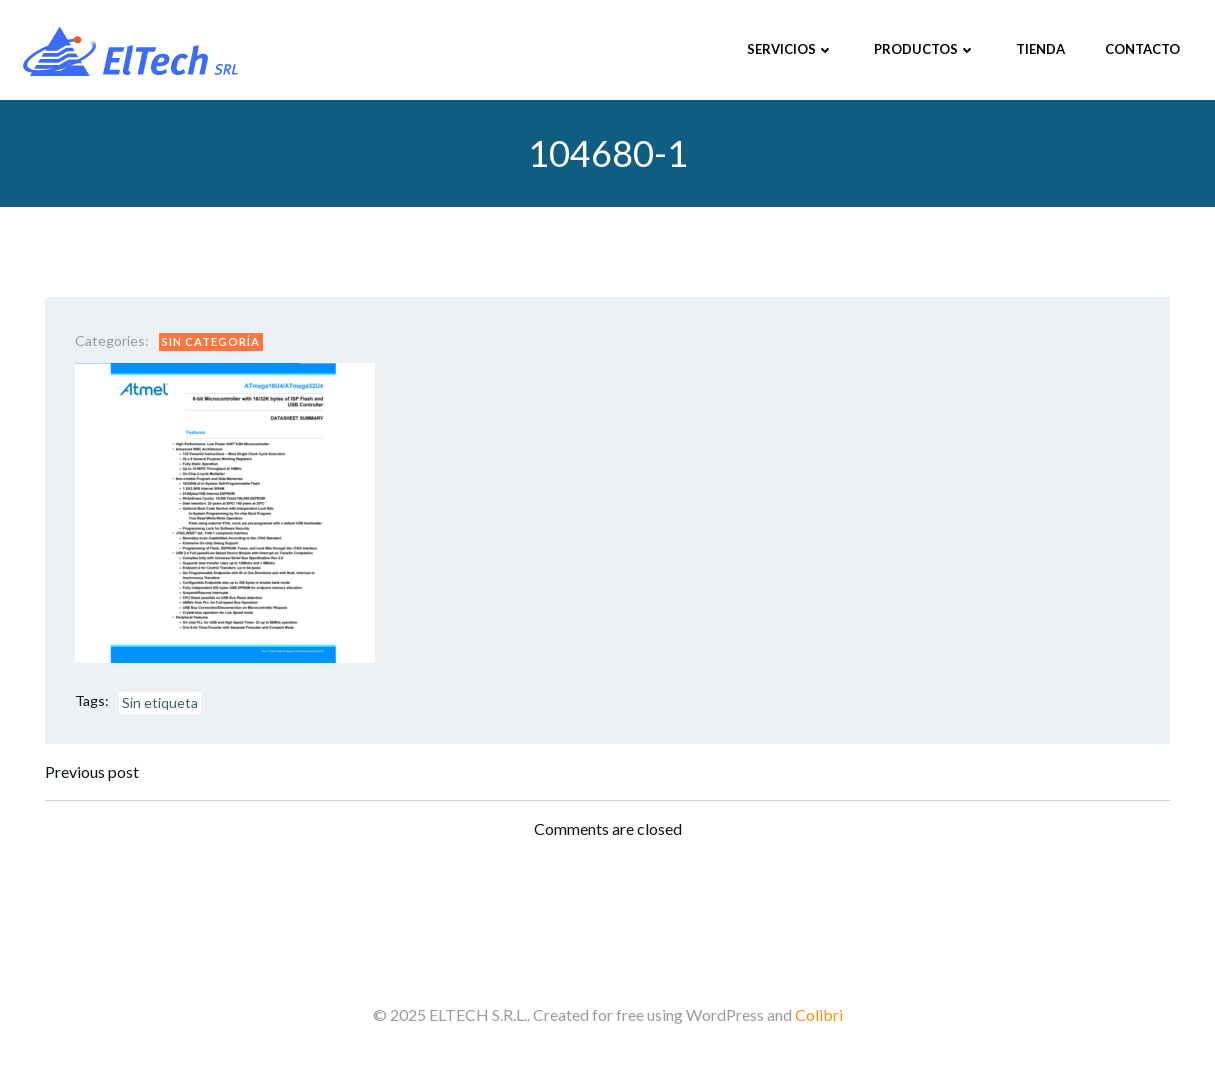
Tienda (1040, 49)
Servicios (790, 49)
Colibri (819, 1014)
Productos (925, 49)
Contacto (1142, 49)
